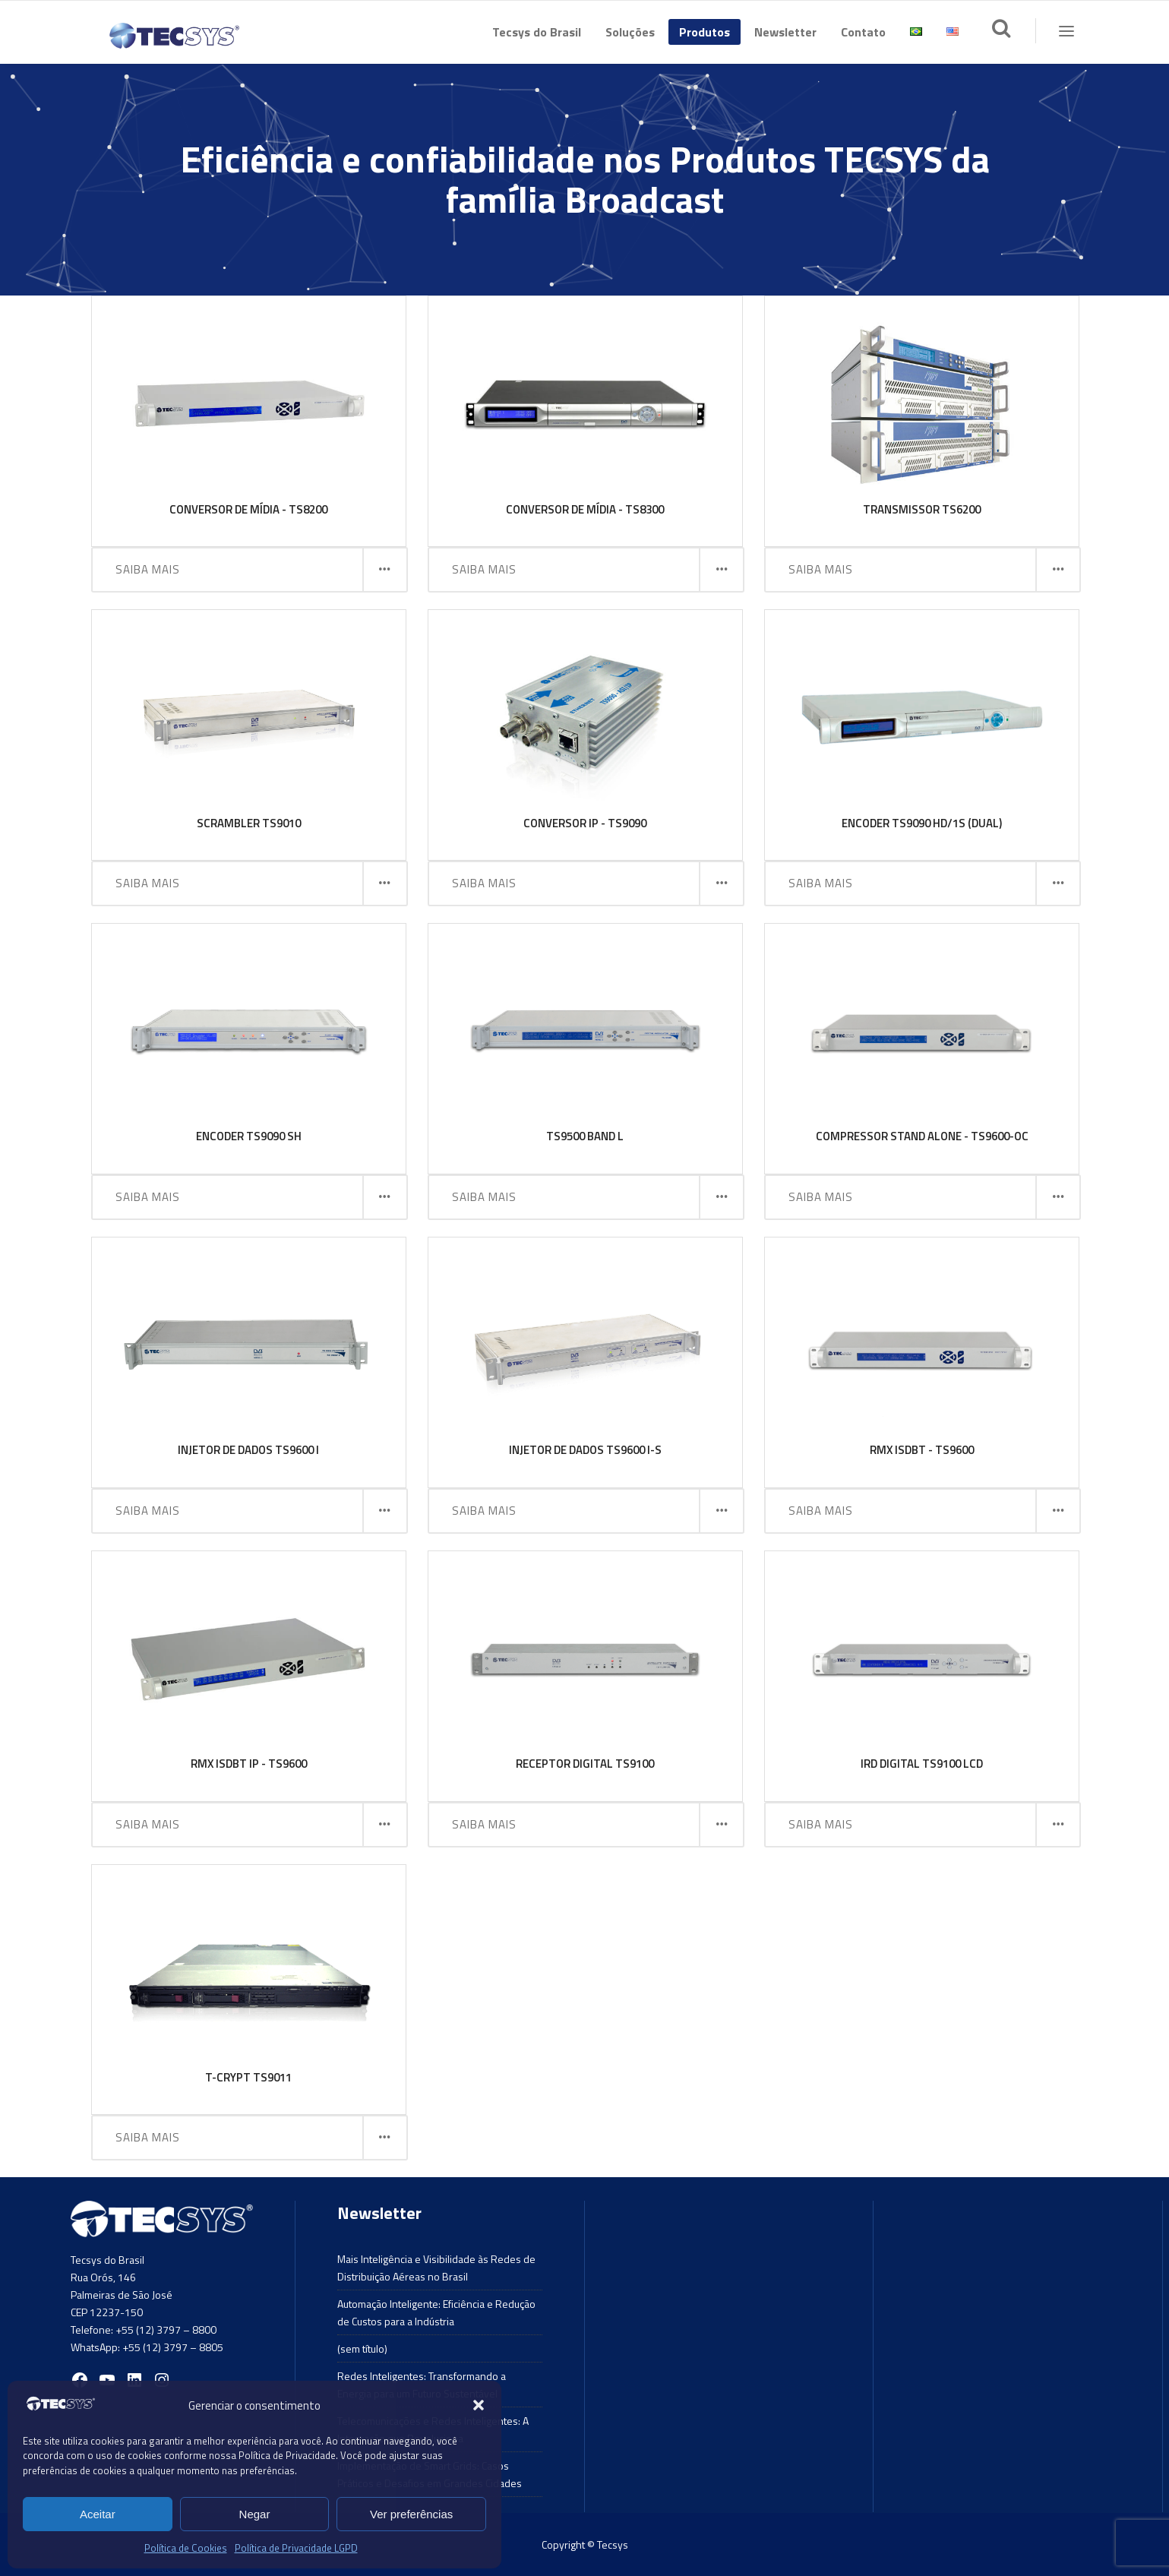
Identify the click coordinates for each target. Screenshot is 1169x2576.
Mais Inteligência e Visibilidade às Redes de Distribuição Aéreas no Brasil (436, 2267)
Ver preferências (411, 2514)
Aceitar (97, 2514)
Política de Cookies (185, 2547)
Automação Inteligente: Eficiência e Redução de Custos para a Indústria (436, 2312)
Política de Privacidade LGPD (296, 2547)
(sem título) (362, 2348)
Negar (254, 2514)
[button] (478, 2405)
